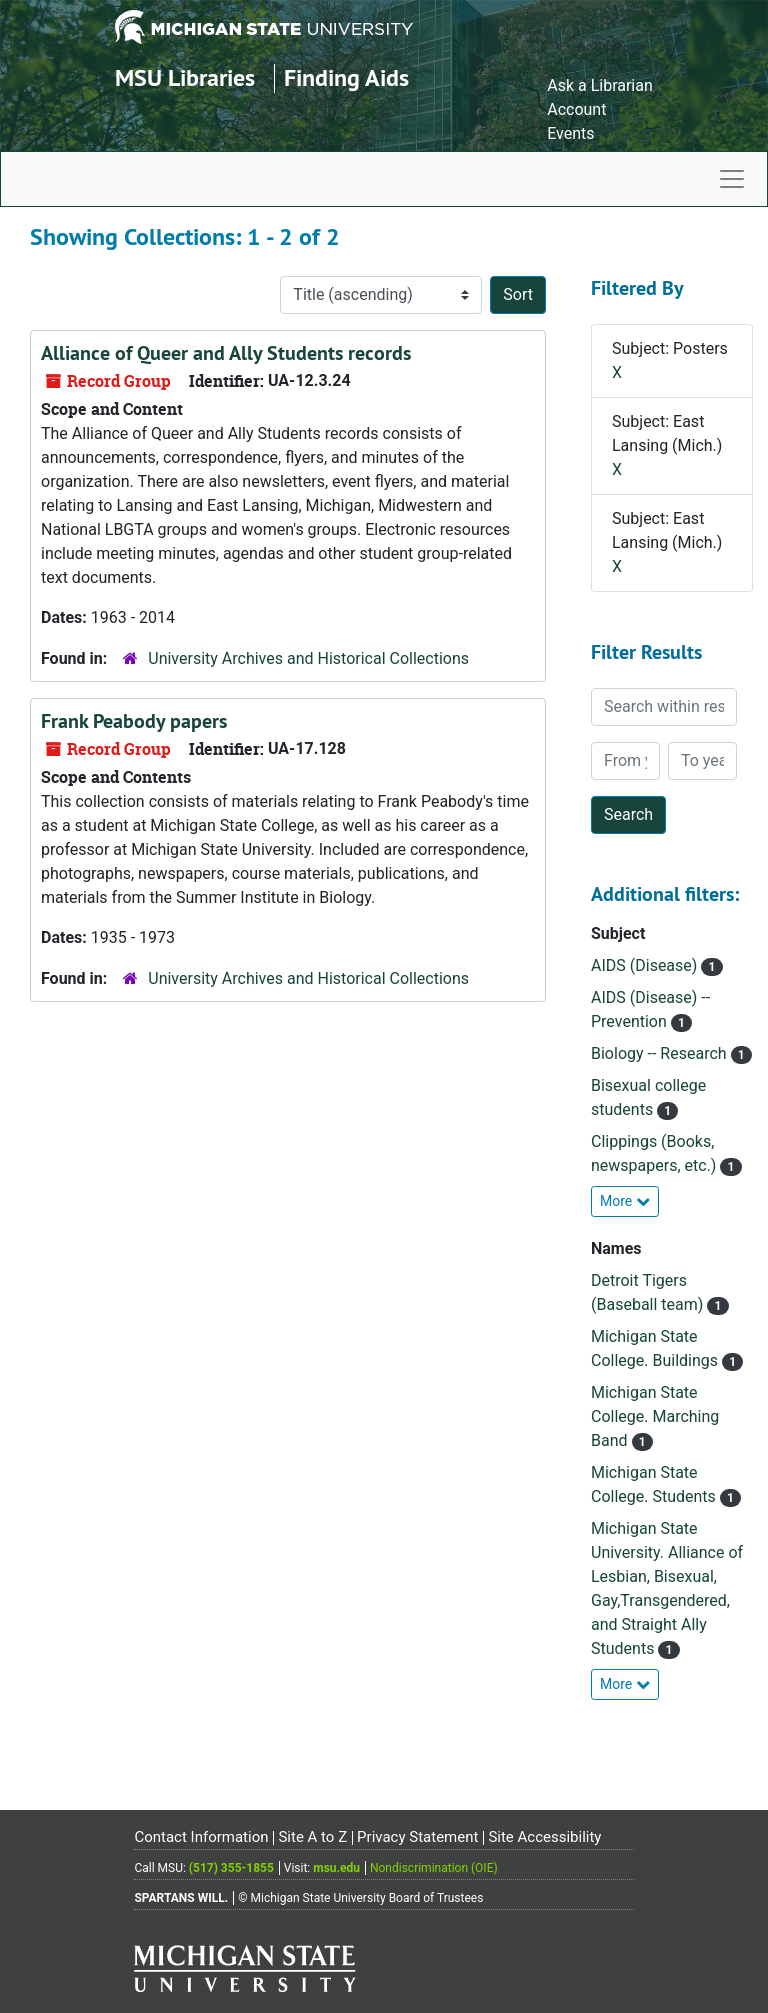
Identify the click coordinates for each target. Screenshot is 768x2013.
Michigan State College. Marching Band (655, 1416)
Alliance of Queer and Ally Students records (226, 353)
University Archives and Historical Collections (308, 658)
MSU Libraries (185, 77)
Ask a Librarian (600, 85)
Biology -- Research (661, 1053)
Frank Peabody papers (134, 721)
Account (576, 109)
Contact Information (201, 1837)
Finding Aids (346, 77)
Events (570, 133)
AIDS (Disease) (646, 965)
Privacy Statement (417, 1837)
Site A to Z (312, 1837)
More (625, 1201)
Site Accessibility (544, 1837)
